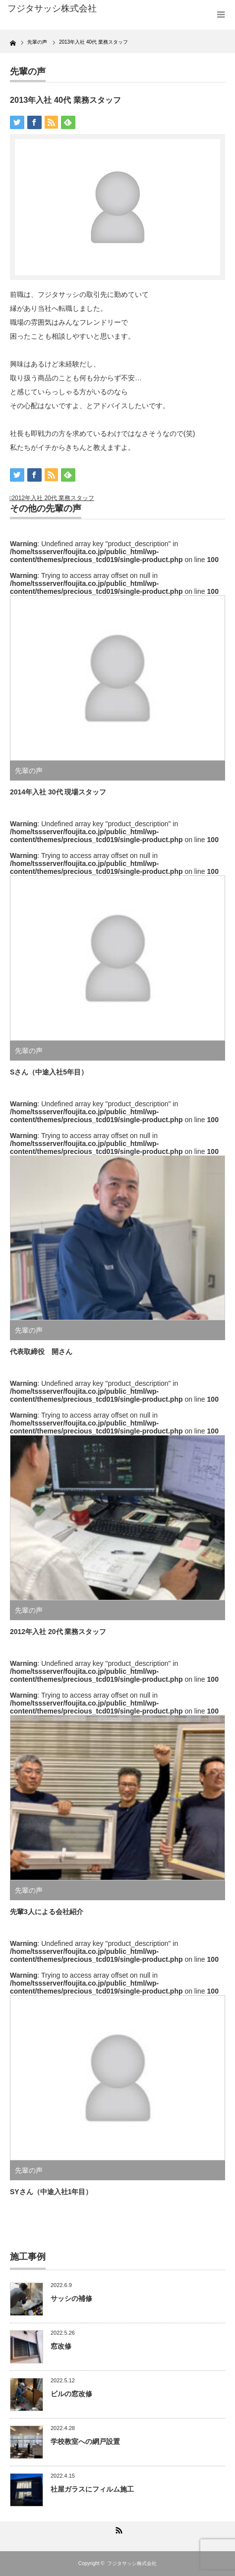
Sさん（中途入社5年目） (49, 1072)
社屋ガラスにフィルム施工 (92, 2489)
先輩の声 (28, 71)
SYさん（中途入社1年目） (51, 2192)
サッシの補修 (71, 2298)
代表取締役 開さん (41, 1352)
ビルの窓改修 (71, 2394)
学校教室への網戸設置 (85, 2441)
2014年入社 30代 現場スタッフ (58, 792)
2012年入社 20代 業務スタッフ (52, 498)
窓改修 (61, 2346)
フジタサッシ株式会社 (132, 2563)
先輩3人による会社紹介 (46, 1912)
